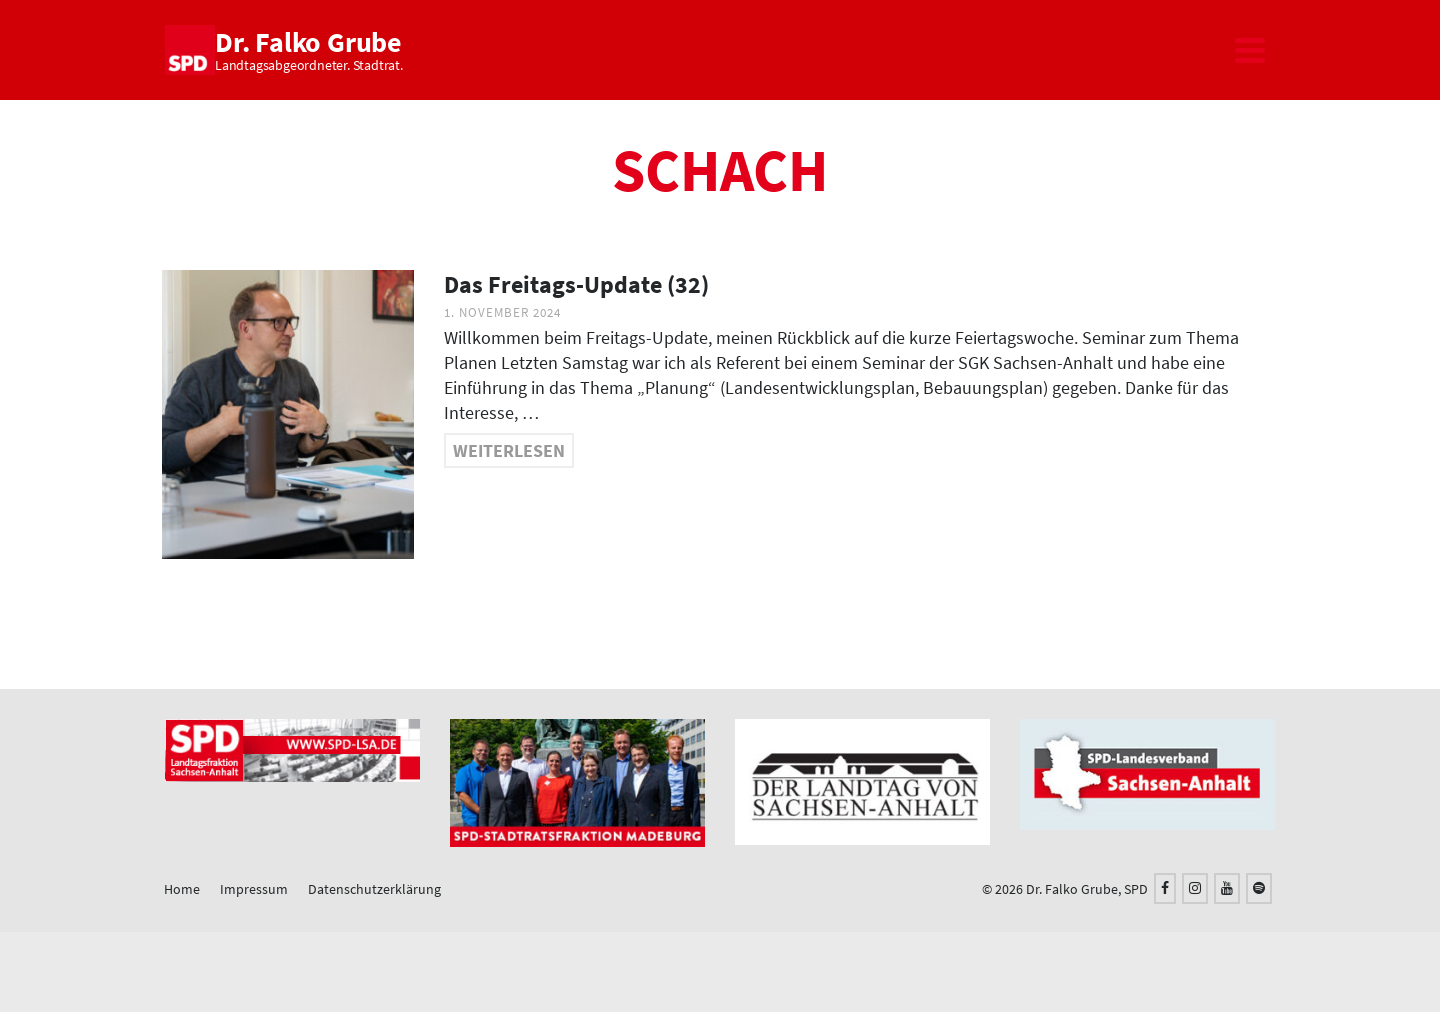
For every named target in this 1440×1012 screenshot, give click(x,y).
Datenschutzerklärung (374, 889)
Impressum (254, 889)
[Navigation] (1250, 50)
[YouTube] (1227, 888)
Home (182, 889)
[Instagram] (1195, 888)
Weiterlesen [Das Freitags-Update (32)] (509, 450)
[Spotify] (1259, 888)
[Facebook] (1165, 888)
